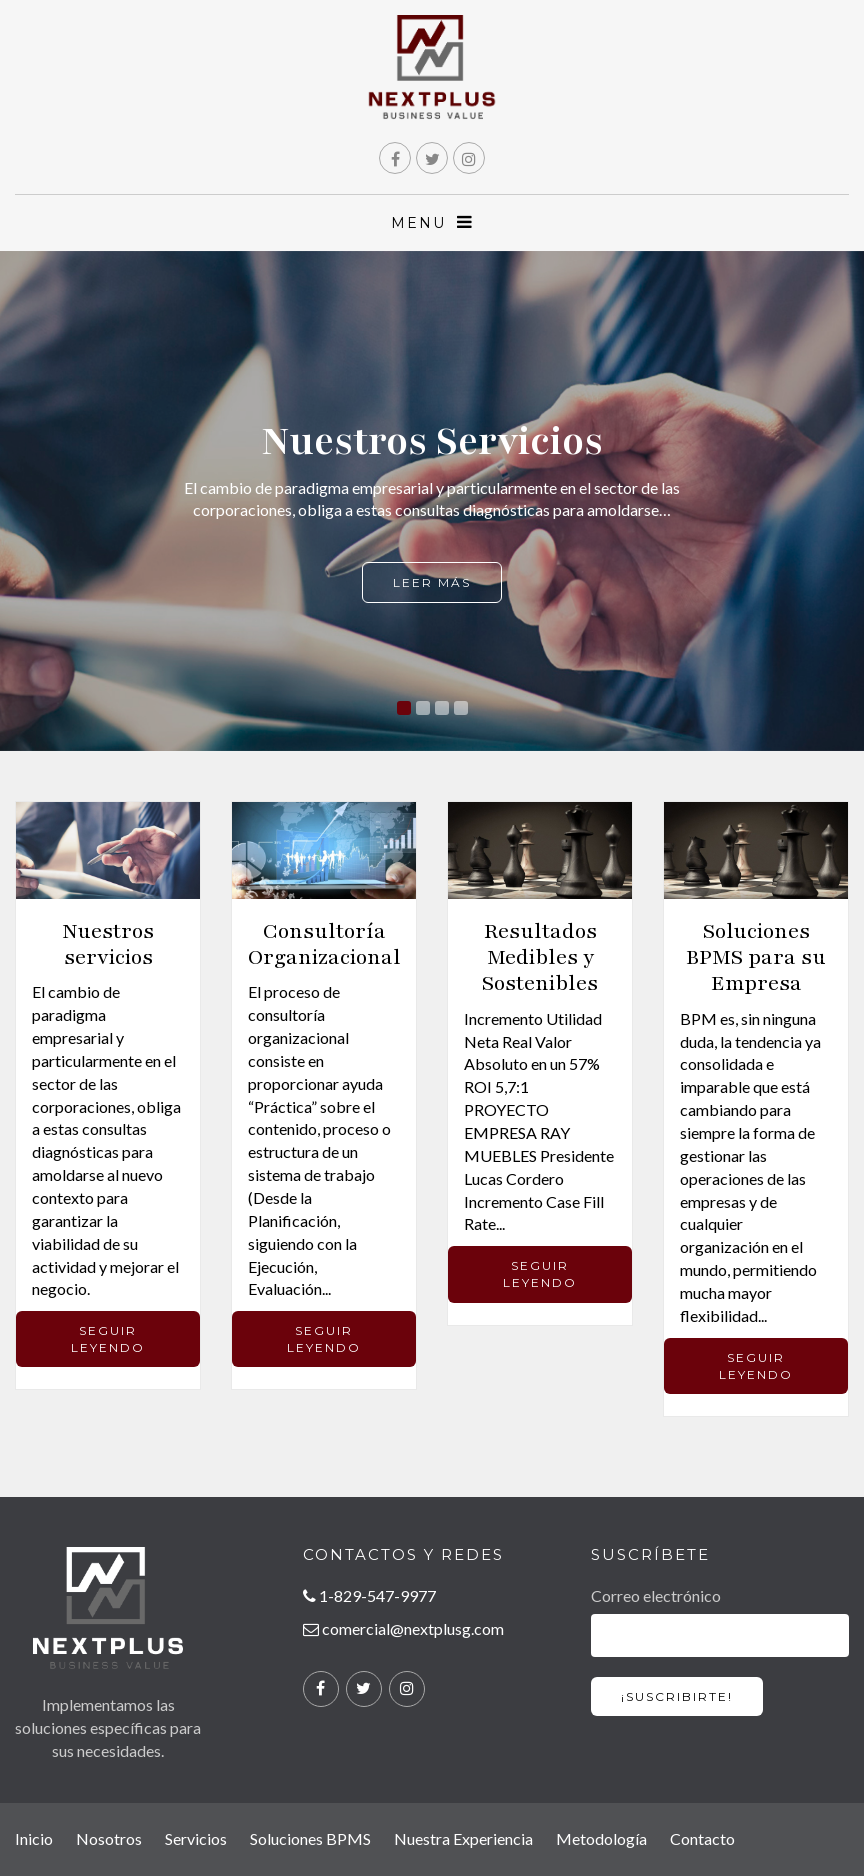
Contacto (702, 1838)
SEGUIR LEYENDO (108, 1339)
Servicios (196, 1838)
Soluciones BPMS (310, 1838)
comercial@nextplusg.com (403, 1628)
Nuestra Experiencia (463, 1838)
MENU (432, 222)
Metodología (601, 1838)
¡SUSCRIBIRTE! (677, 1696)
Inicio (34, 1838)
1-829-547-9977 (369, 1595)
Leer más (432, 582)
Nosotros (109, 1838)
